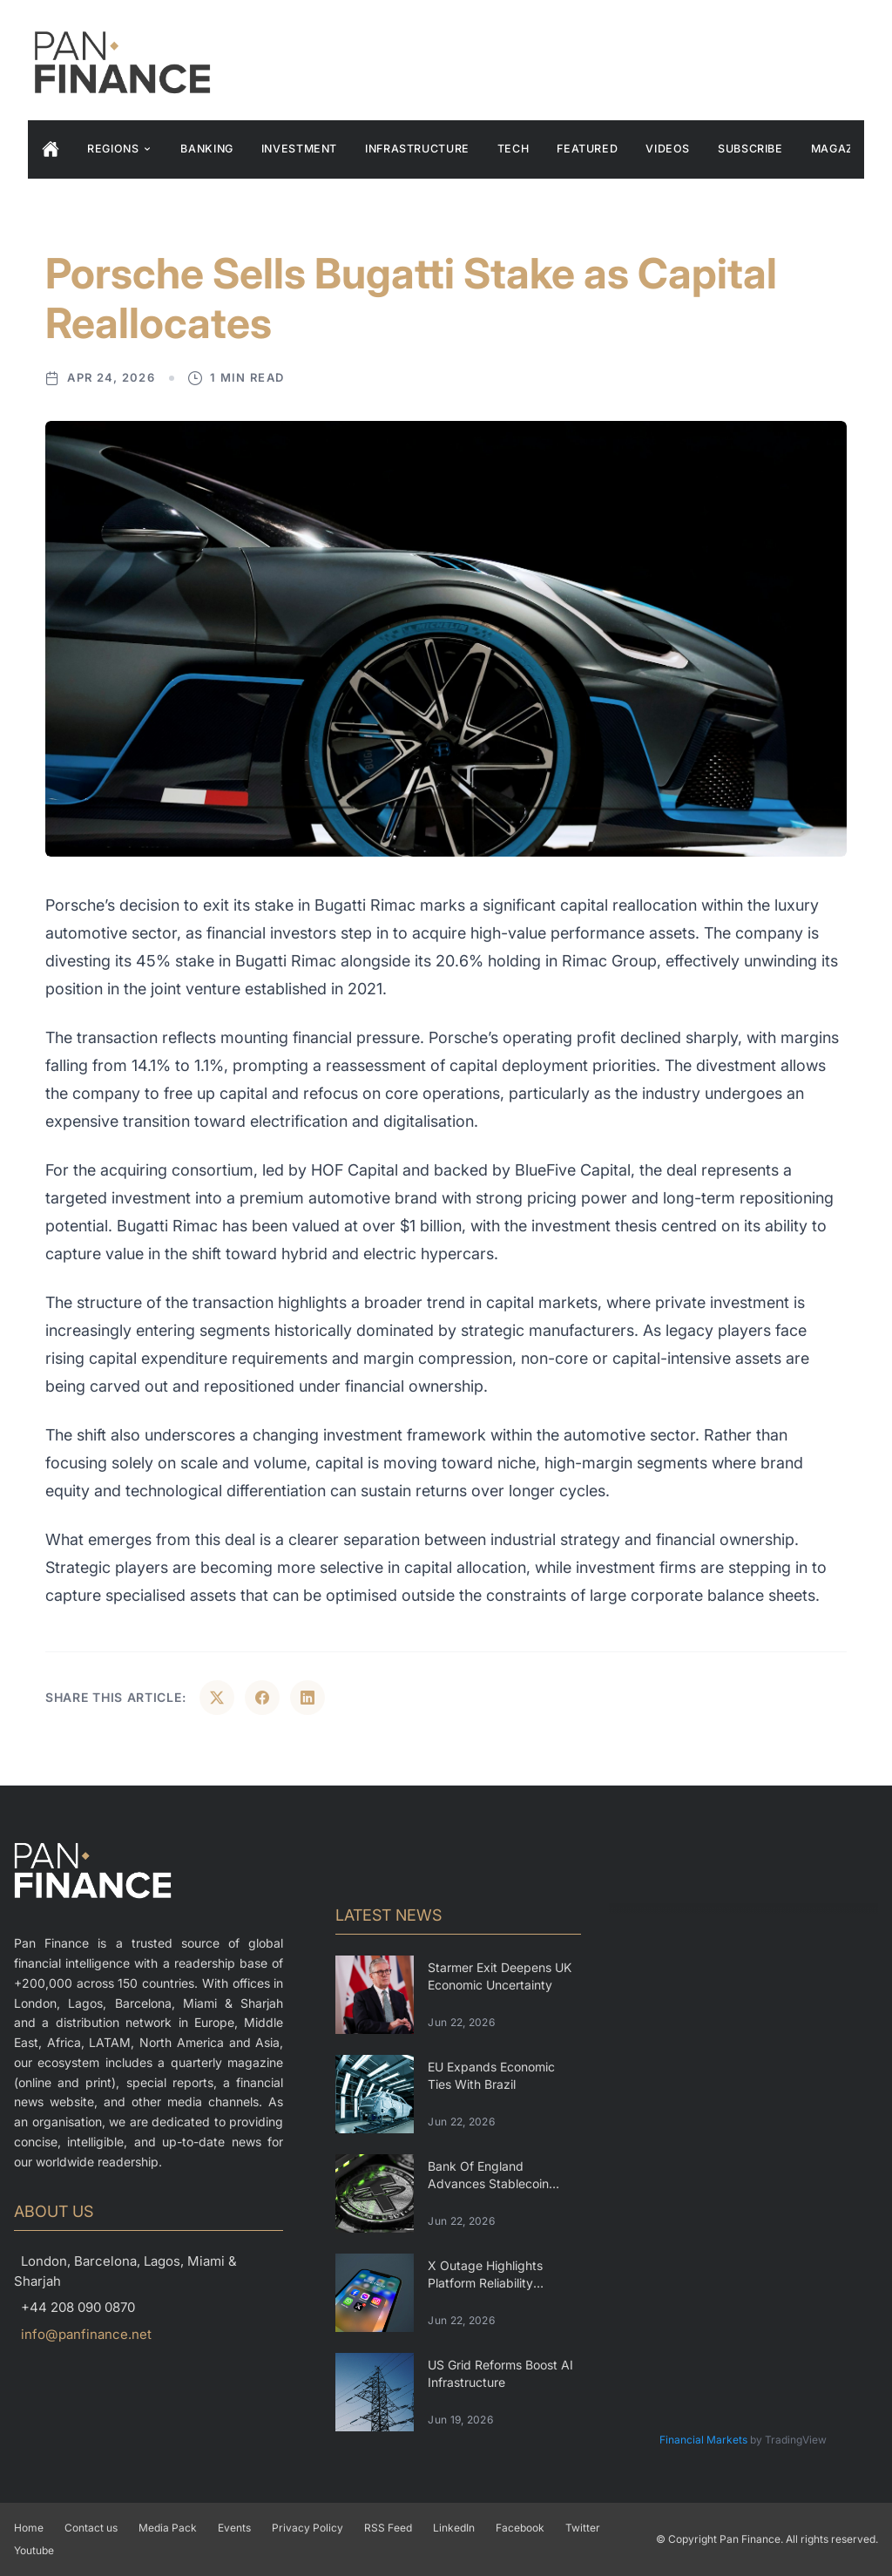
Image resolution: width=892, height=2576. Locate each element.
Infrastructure (417, 148)
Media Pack (168, 2527)
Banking (206, 148)
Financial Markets (703, 2439)
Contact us (91, 2527)
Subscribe (750, 148)
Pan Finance (750, 2538)
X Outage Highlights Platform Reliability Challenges (485, 2282)
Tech (513, 148)
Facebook (520, 2527)
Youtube (34, 2550)
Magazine (842, 148)
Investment (299, 148)
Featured (587, 148)
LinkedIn (454, 2527)
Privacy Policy (307, 2527)
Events (234, 2527)
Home (29, 2527)
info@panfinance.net (86, 2334)
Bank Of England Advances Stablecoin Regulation (488, 2183)
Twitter (582, 2527)
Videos (667, 148)
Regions (119, 148)
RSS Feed (388, 2527)
